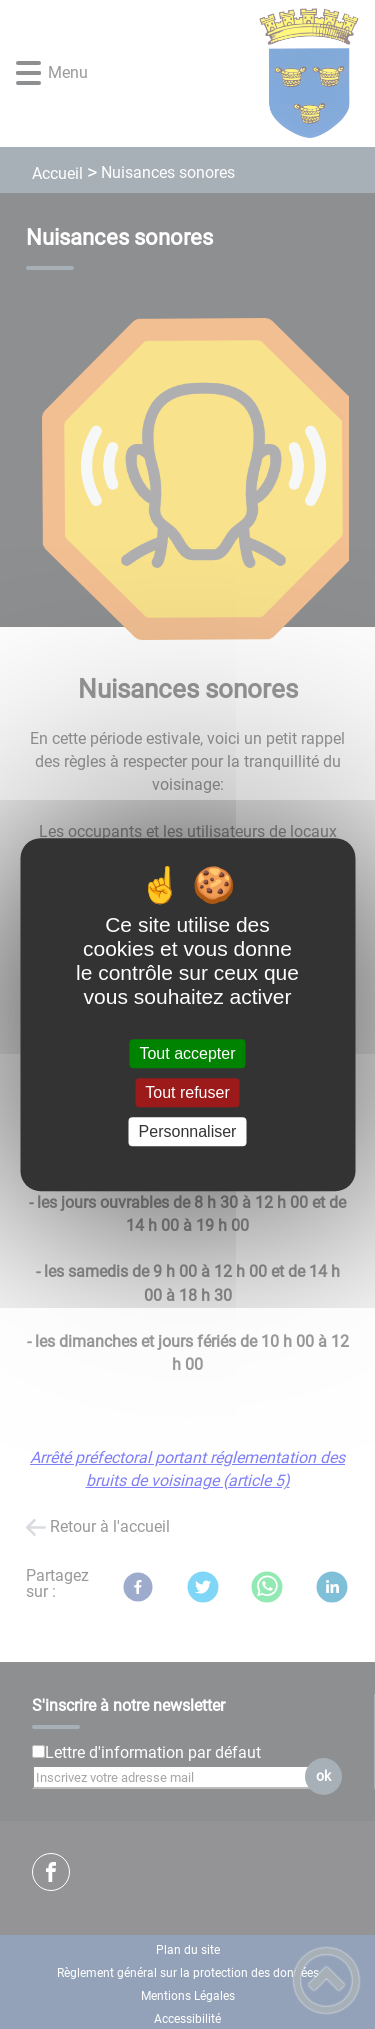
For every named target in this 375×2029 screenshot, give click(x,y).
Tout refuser (187, 1092)
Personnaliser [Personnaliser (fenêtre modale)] (188, 1131)
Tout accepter (187, 1053)
